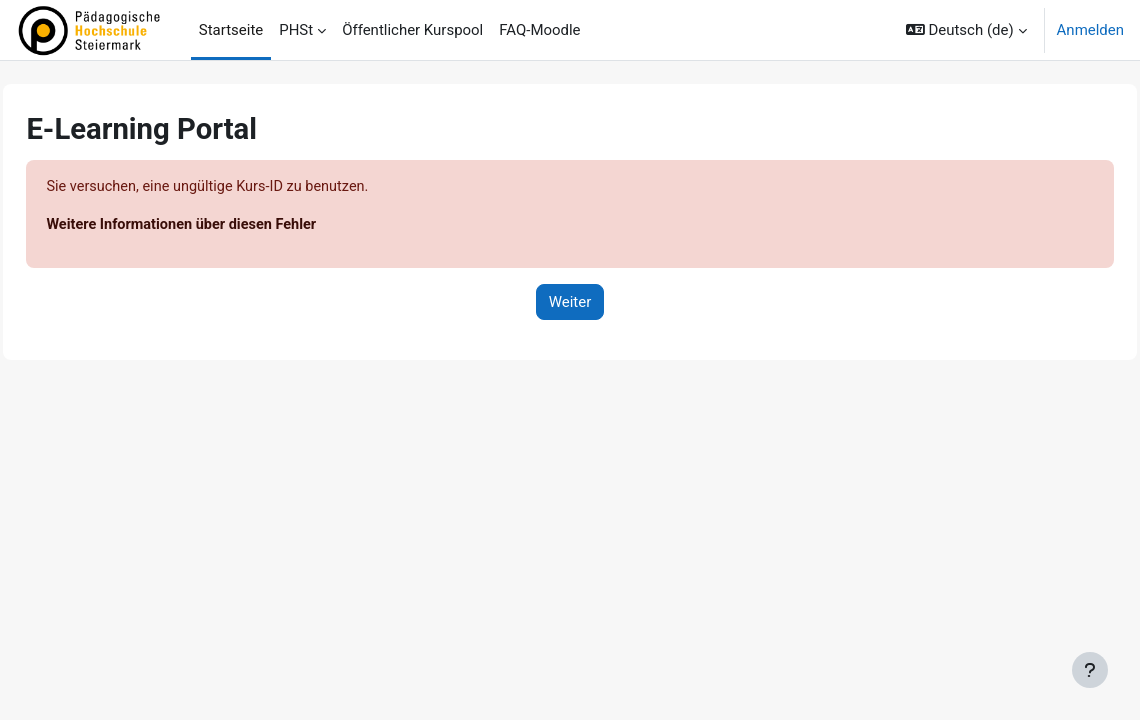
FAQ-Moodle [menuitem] (539, 30)
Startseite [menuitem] (231, 30)
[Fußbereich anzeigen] (1090, 670)
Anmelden (1090, 30)
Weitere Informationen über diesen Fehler (230, 226)
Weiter (570, 303)
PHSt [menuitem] (296, 30)
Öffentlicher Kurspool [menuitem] (412, 30)
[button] (966, 30)
